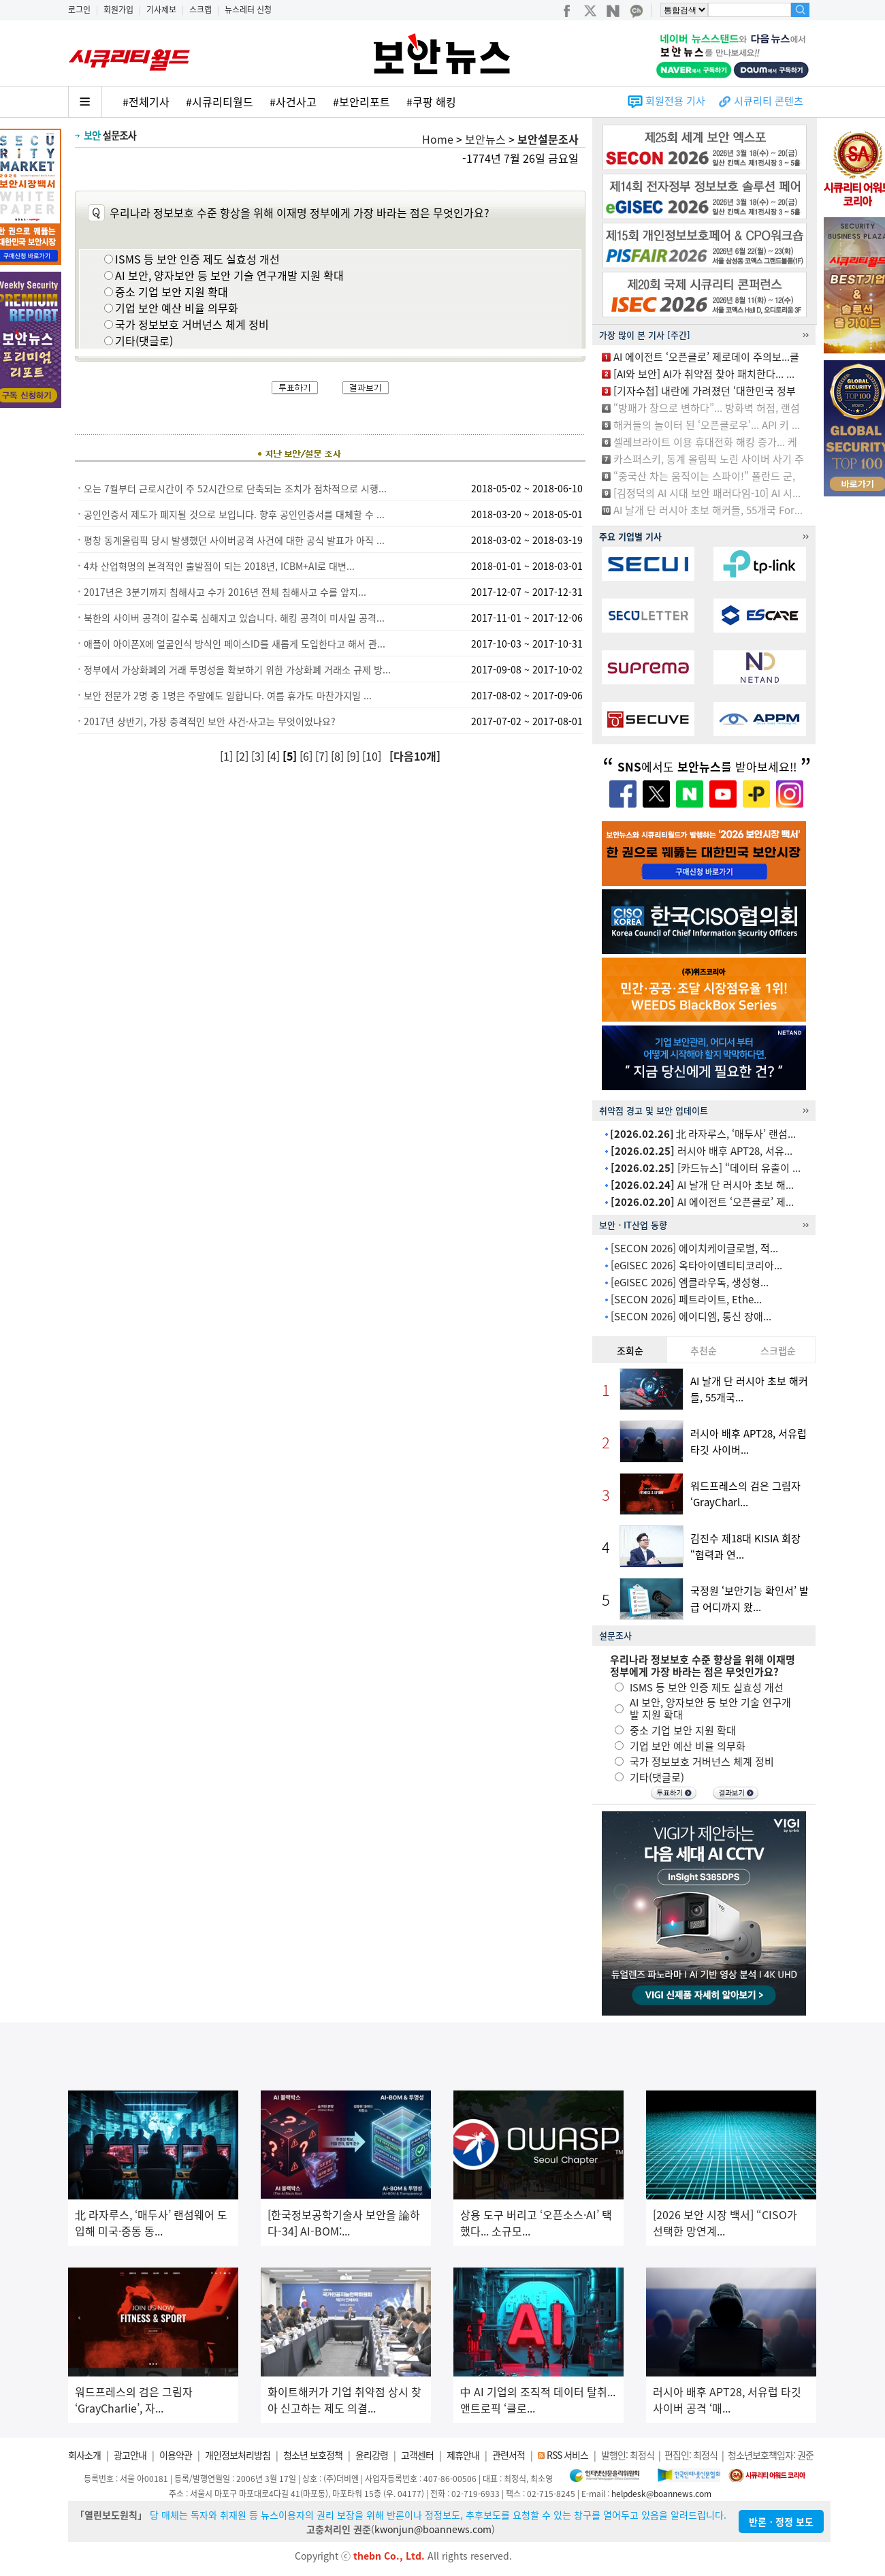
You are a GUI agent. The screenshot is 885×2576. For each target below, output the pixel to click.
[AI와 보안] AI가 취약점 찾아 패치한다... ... (703, 373)
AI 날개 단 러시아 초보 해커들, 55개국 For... (708, 510)
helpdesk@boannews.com (661, 2493)
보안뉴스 (485, 139)
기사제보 (161, 9)
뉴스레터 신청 (248, 9)
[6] (307, 756)
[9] (354, 756)
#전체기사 (146, 101)
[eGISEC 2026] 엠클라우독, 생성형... (690, 1282)
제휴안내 (463, 2455)
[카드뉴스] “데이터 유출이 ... (706, 1167)
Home (437, 139)
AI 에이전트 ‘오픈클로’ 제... (702, 1201)
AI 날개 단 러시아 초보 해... (702, 1184)
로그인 (79, 9)
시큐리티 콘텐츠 (768, 100)
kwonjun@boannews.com (433, 2529)
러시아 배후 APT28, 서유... (701, 1150)
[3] (259, 756)
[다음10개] (414, 756)
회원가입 (118, 9)
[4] (275, 756)
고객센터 (417, 2455)
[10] (373, 756)
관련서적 (508, 2455)
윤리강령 (371, 2455)
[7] (323, 756)
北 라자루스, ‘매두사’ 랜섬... (703, 1133)
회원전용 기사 (675, 100)
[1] (228, 756)
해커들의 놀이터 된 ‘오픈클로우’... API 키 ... (706, 424)
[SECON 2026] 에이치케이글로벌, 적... (694, 1248)
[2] (243, 756)
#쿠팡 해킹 (431, 101)
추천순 (703, 1350)
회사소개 (84, 2455)
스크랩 (200, 9)
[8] (339, 756)
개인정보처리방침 (237, 2455)
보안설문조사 (548, 139)
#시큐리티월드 (219, 101)
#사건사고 (293, 101)
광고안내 (130, 2455)
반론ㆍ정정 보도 (781, 2521)
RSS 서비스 (567, 2455)
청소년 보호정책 (312, 2455)
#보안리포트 (361, 101)
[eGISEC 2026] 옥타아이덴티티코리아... (696, 1265)
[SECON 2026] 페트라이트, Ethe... (686, 1299)
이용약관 (175, 2455)
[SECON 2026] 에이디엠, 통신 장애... (691, 1316)
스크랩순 (778, 1350)
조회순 (630, 1350)
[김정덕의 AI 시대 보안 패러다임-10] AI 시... (707, 493)
